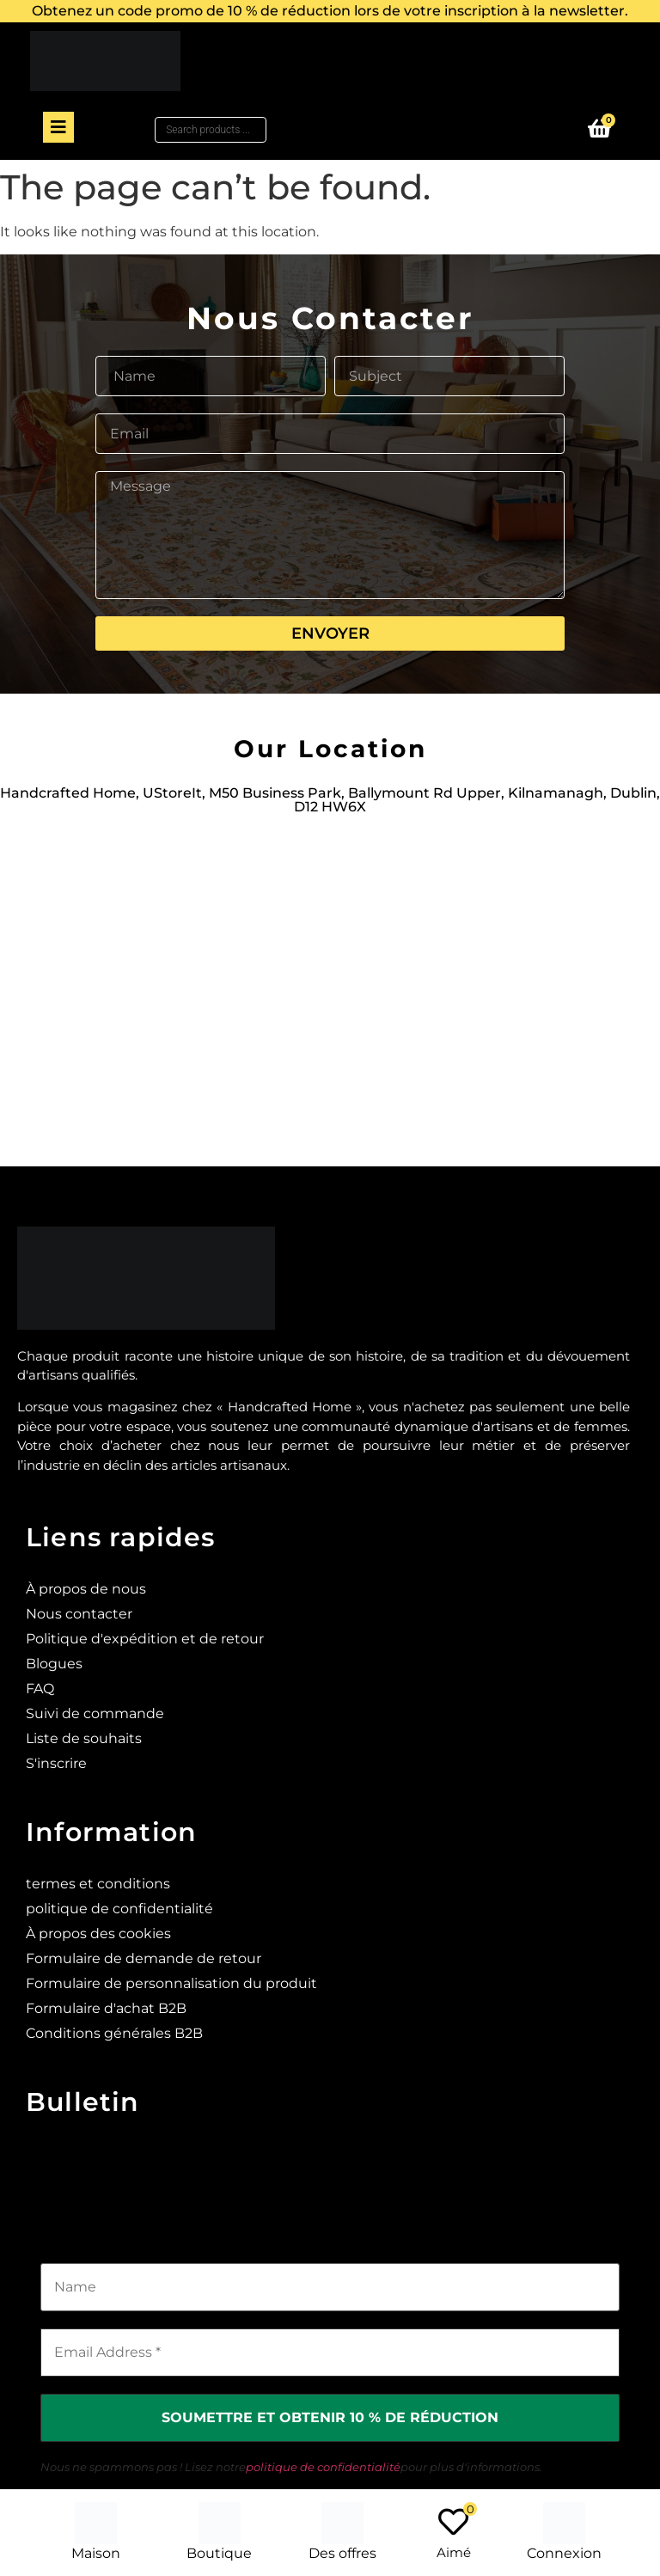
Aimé (454, 2552)
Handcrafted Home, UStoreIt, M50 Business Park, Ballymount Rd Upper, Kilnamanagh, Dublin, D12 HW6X (330, 800)
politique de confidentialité (323, 2467)
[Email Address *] (330, 2352)
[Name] (330, 2287)
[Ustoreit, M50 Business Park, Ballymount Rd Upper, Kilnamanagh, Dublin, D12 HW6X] (330, 981)
